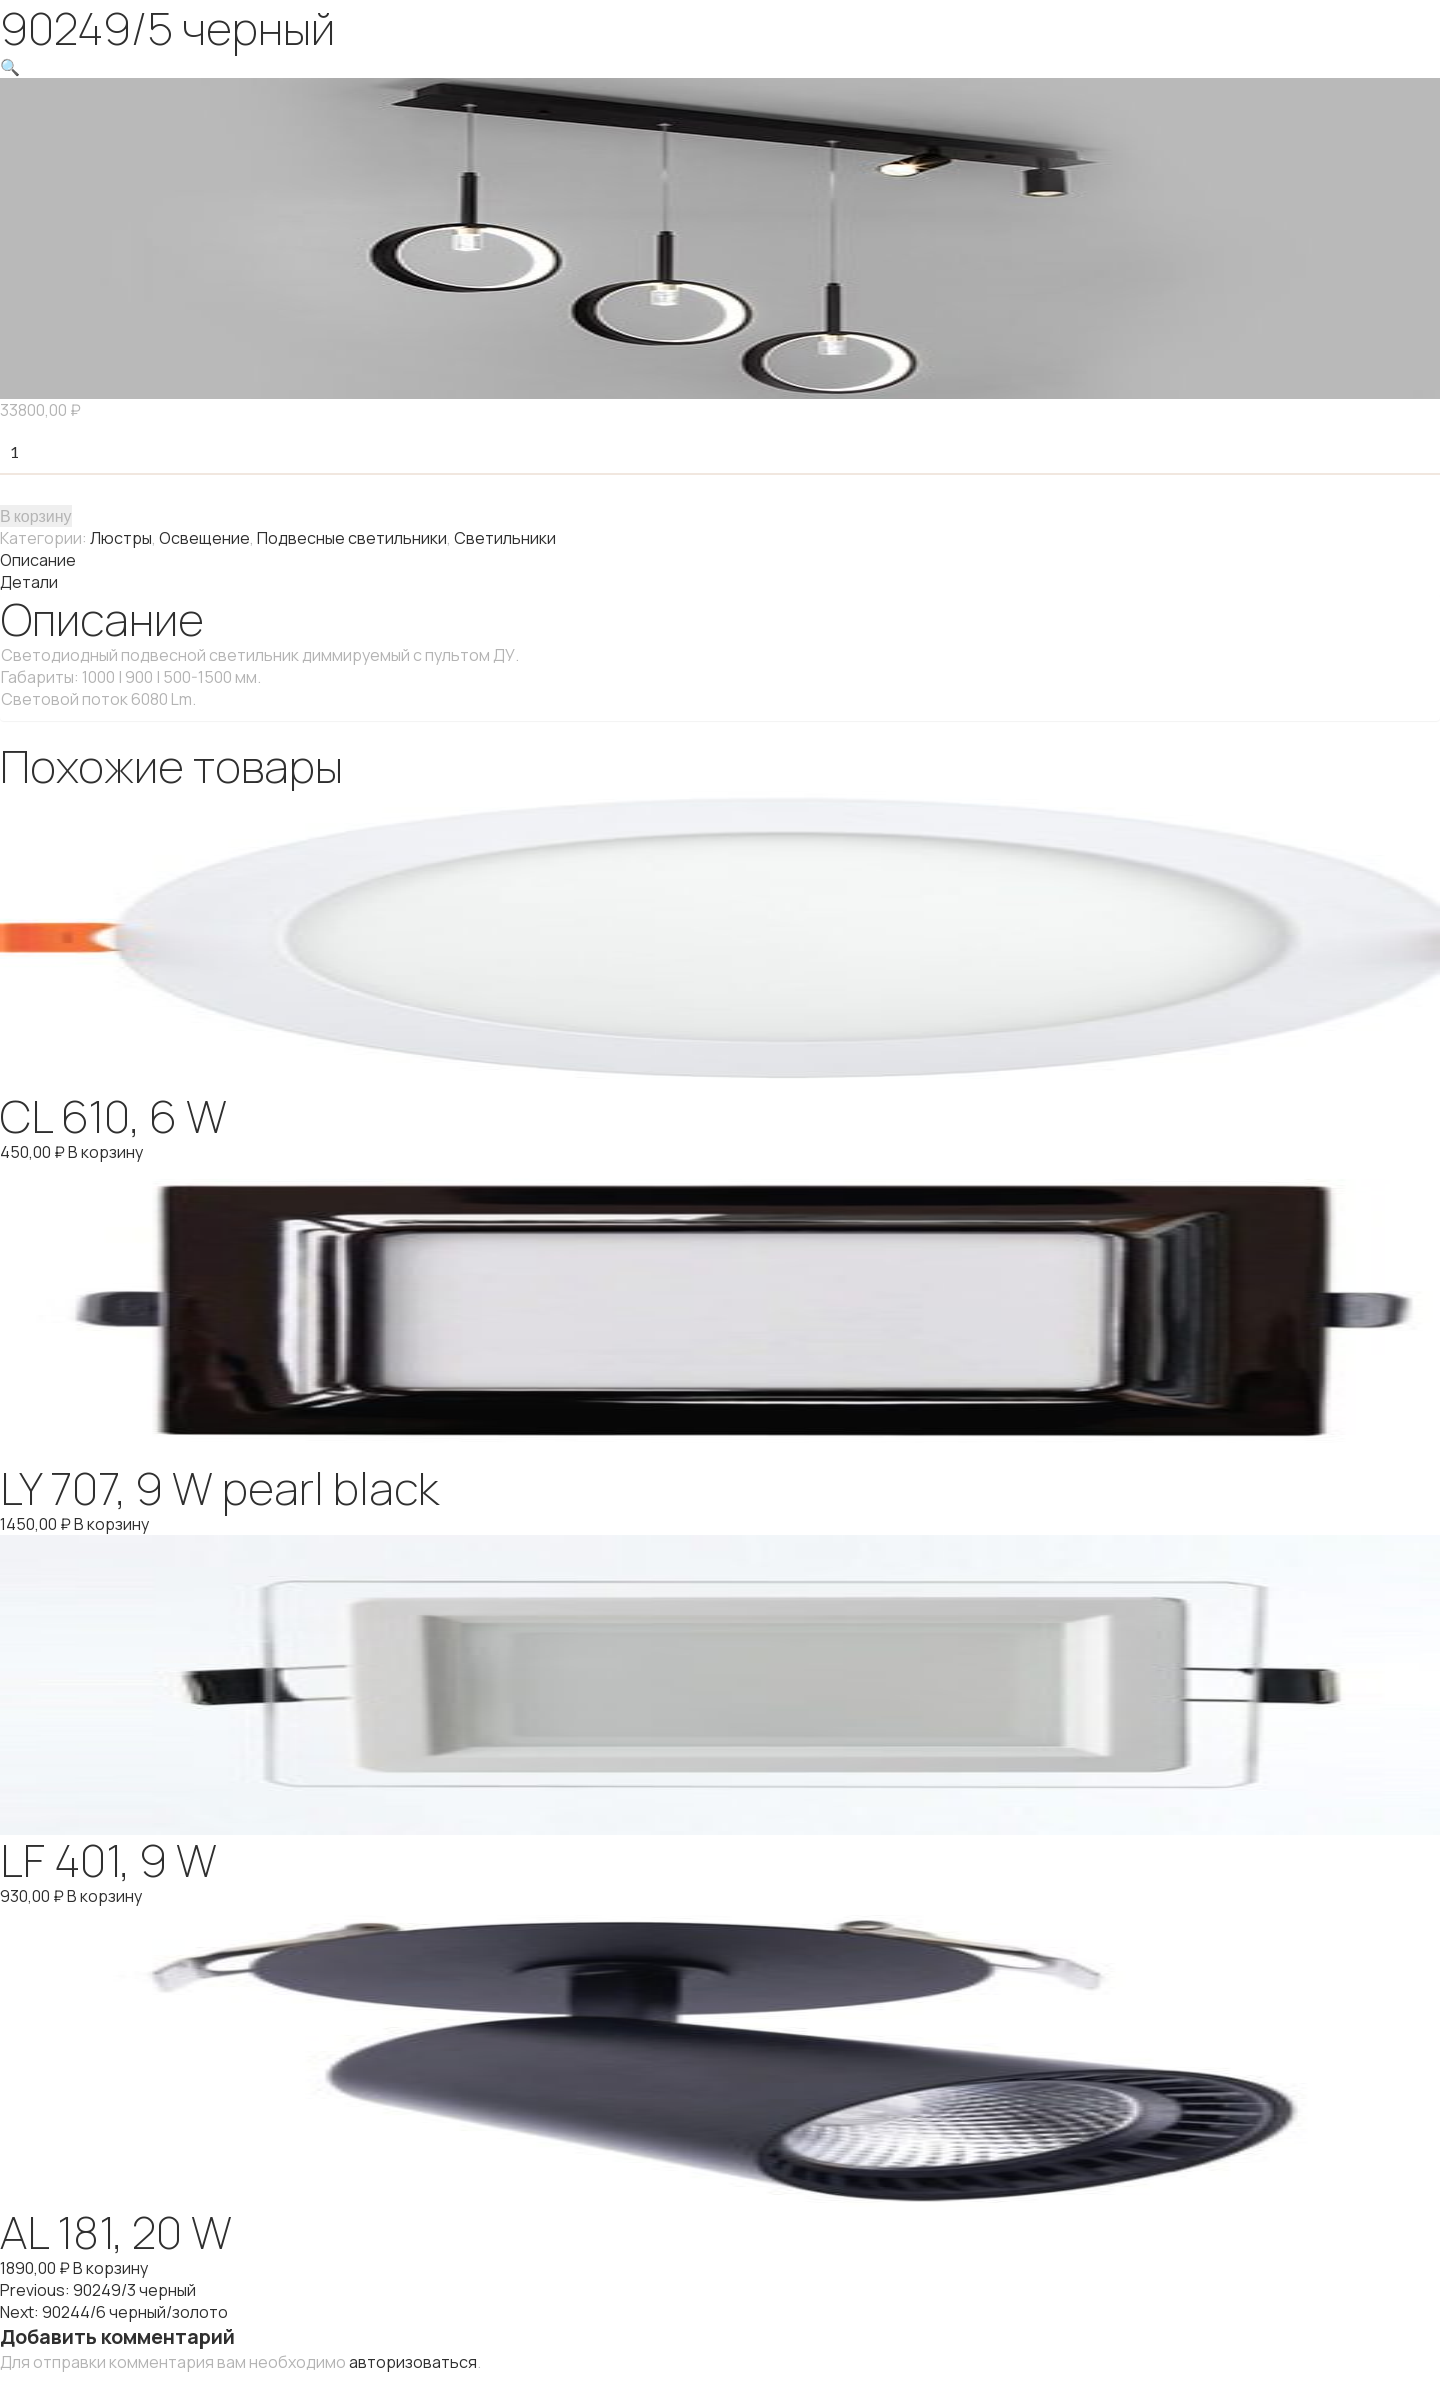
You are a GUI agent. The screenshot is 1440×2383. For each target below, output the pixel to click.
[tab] (720, 560)
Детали (29, 582)
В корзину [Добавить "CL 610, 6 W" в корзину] (105, 1152)
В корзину (36, 515)
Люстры (121, 538)
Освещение (204, 538)
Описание (38, 560)
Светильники (505, 538)
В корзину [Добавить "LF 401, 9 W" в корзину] (104, 1896)
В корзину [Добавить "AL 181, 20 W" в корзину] (110, 2268)
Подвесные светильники (352, 538)
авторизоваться (413, 2362)
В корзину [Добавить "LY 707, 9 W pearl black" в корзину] (111, 1524)
